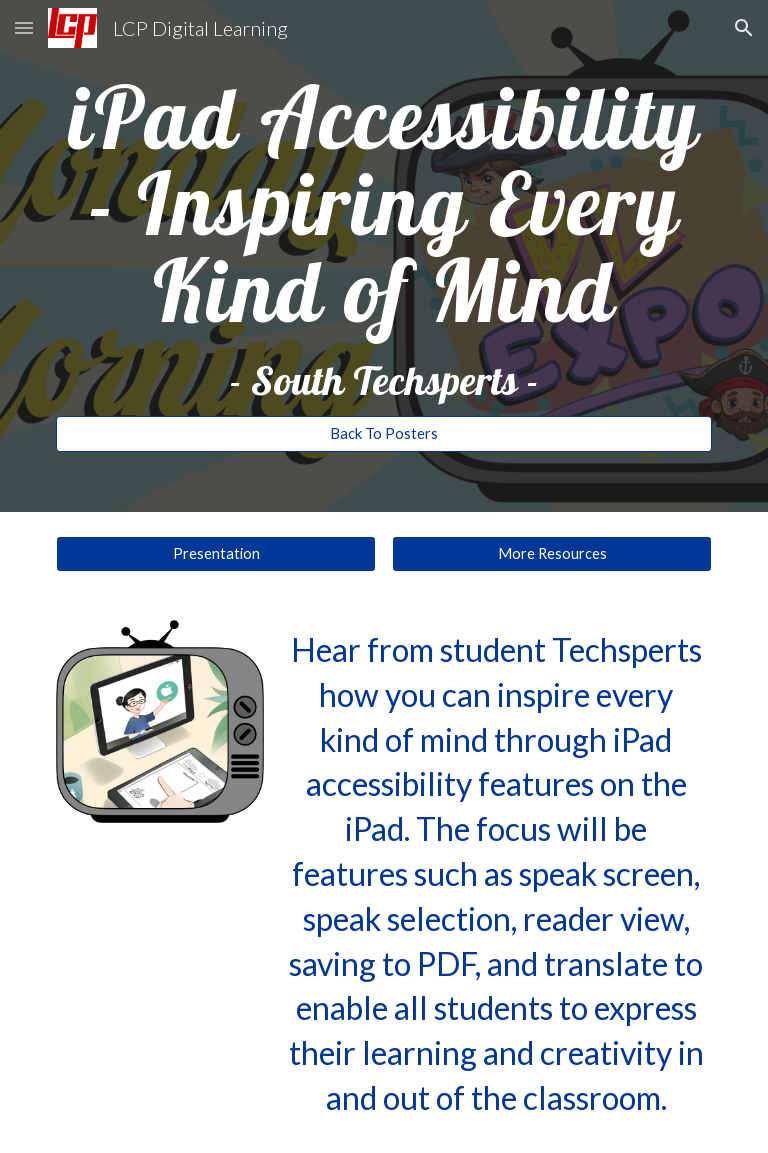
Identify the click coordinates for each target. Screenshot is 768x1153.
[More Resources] (551, 554)
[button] (24, 27)
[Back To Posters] (383, 434)
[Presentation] (215, 554)
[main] (383, 238)
